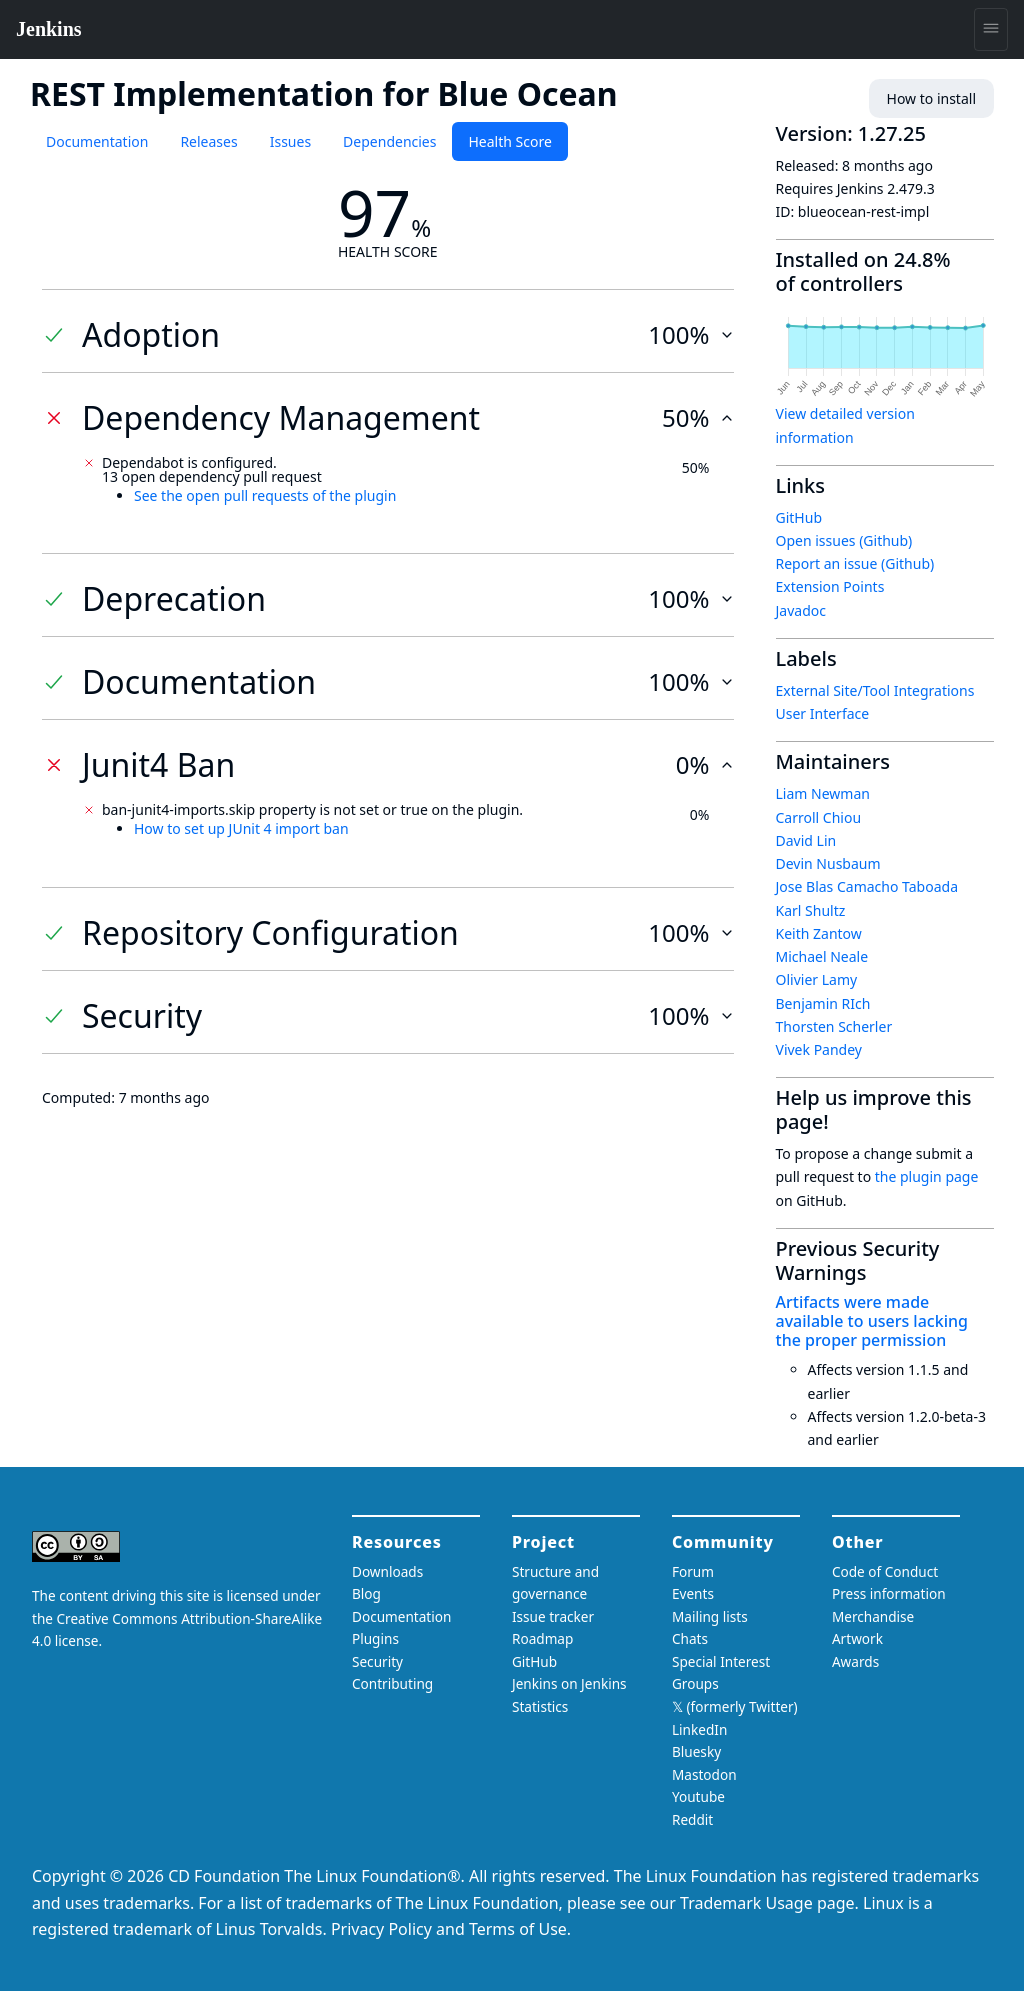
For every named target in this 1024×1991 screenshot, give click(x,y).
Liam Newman (823, 793)
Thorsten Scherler (834, 1026)
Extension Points (830, 586)
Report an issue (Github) (855, 563)
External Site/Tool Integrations (875, 690)
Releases (208, 141)
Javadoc (801, 610)
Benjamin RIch (823, 1003)
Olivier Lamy (817, 979)
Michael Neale (822, 956)
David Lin (806, 840)
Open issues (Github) (844, 540)
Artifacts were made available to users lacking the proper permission (872, 1321)
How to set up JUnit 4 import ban (241, 828)
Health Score (509, 141)
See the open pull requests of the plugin (265, 495)
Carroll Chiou (819, 817)
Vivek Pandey (819, 1049)
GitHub (799, 517)
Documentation (97, 141)
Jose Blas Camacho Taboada (867, 886)
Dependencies (389, 141)
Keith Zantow (819, 933)
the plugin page (927, 1176)
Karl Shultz (811, 910)
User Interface (823, 713)
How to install (931, 98)
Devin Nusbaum (828, 863)
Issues (290, 141)
